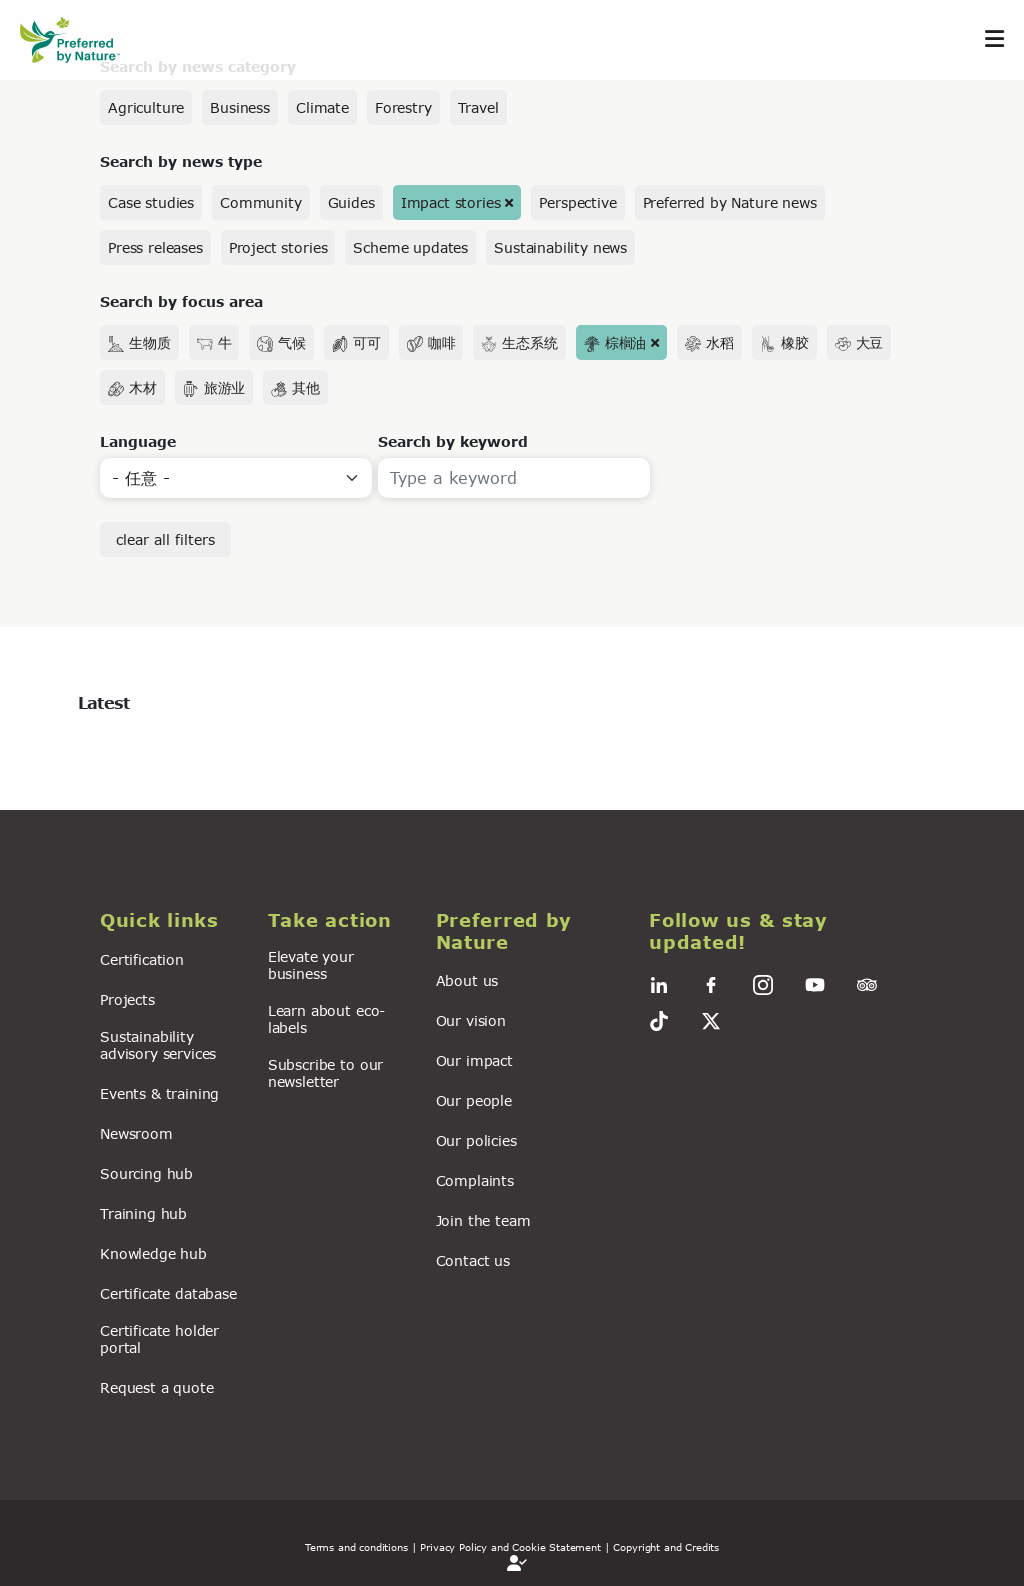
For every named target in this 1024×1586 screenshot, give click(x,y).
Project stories (278, 247)
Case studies (151, 202)
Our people (474, 1100)
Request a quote (157, 1387)
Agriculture (146, 107)
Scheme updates (410, 247)
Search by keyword (453, 441)
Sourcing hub (146, 1173)
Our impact (474, 1060)
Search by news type (181, 161)
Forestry (403, 107)
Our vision (471, 1020)
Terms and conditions (356, 1547)
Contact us (473, 1260)
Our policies (476, 1140)
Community (261, 202)
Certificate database (168, 1293)
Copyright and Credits (666, 1547)
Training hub (143, 1213)
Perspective (577, 202)
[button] (172, 921)
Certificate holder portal (159, 1339)
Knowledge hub (153, 1253)
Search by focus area (181, 301)
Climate (322, 107)
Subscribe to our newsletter (325, 1073)
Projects (127, 999)
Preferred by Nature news (730, 202)
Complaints (475, 1180)
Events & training (159, 1093)
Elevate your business (311, 965)
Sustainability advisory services (158, 1045)
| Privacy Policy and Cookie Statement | (511, 1547)
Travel (478, 107)
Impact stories (451, 202)
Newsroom (136, 1133)
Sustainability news (560, 247)
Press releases (155, 247)
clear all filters (165, 539)
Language (138, 441)
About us (467, 980)
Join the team (483, 1220)
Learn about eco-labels (326, 1019)
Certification (142, 959)
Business (240, 107)
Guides (351, 202)
